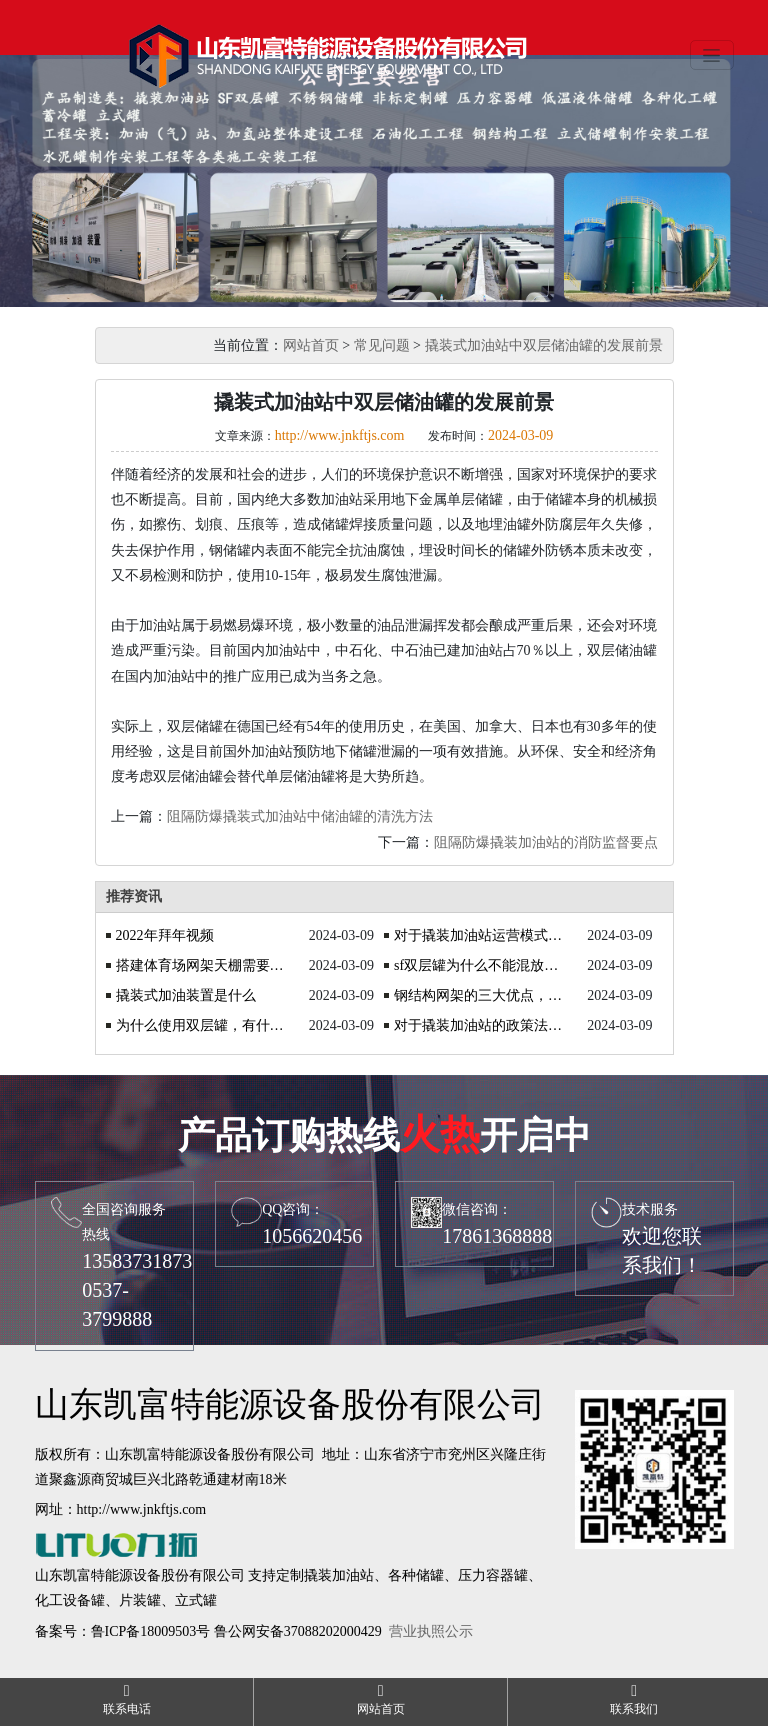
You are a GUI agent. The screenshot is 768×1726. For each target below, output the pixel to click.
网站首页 (311, 345)
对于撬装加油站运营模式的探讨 (479, 935)
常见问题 (382, 345)
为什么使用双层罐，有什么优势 (201, 1025)
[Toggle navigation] (712, 55)
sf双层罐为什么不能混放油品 (479, 965)
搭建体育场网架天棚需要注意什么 (201, 965)
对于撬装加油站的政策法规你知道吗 (479, 1025)
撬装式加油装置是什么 (186, 995)
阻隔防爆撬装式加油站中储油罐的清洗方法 (300, 816)
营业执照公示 (431, 1631)
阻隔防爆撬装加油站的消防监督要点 (546, 842)
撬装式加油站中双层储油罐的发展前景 (544, 345)
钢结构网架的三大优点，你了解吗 (479, 995)
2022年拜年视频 (165, 935)
